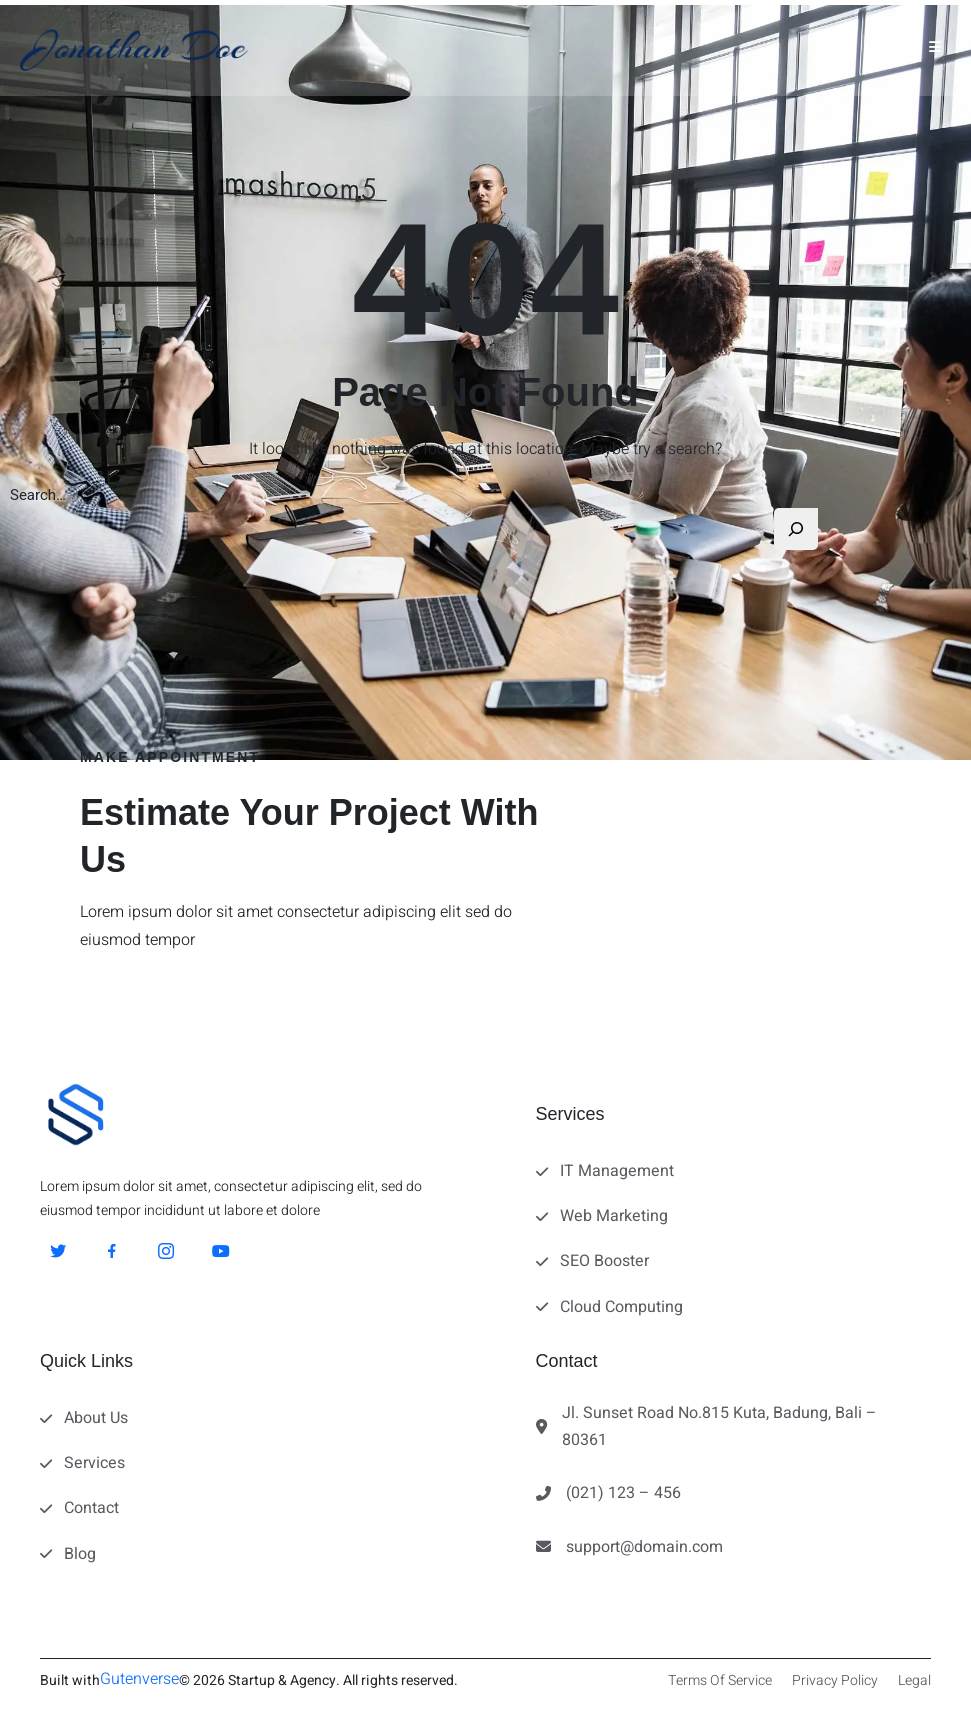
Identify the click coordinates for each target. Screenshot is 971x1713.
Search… (38, 495)
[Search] (796, 529)
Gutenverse (139, 1679)
